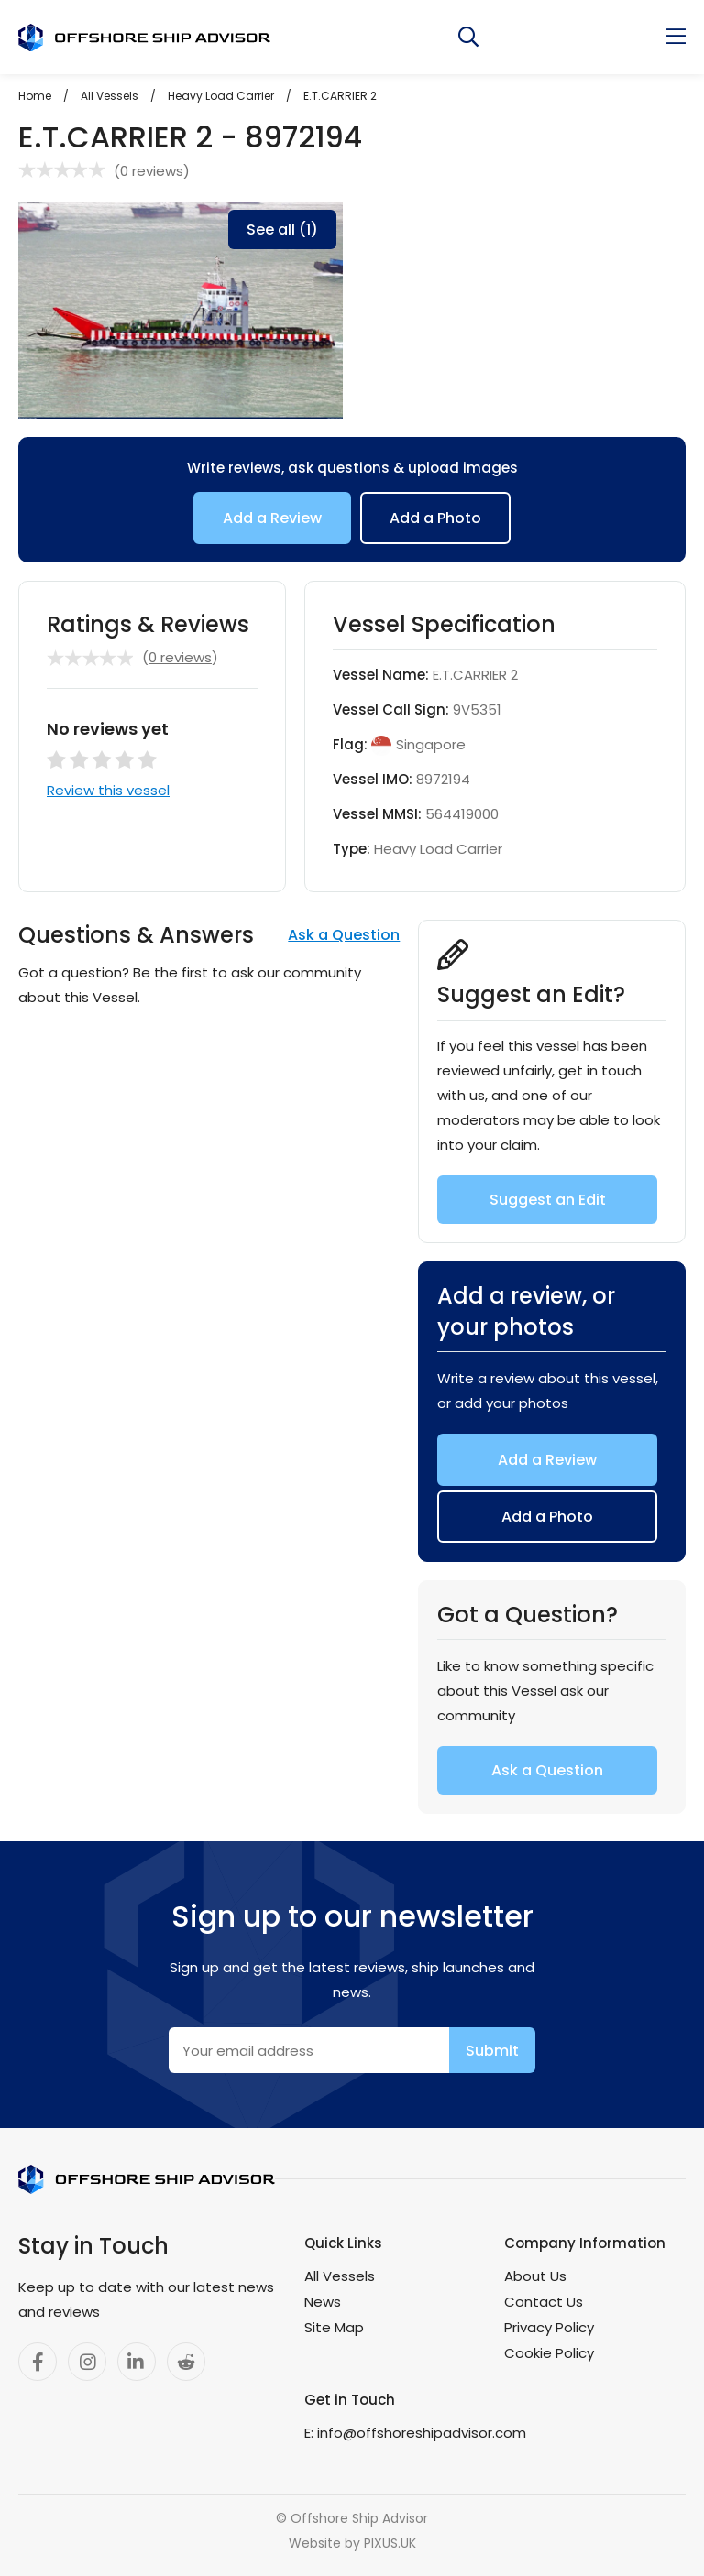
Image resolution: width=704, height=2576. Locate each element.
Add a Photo (435, 518)
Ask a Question (344, 934)
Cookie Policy (549, 2353)
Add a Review (272, 518)
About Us (535, 2276)
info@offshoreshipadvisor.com (421, 2432)
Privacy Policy (549, 2327)
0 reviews (151, 170)
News (322, 2301)
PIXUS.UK (390, 2543)
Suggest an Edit (548, 1199)
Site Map (334, 2327)
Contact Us (543, 2301)
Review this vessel (108, 790)
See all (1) (282, 229)
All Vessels (339, 2276)
